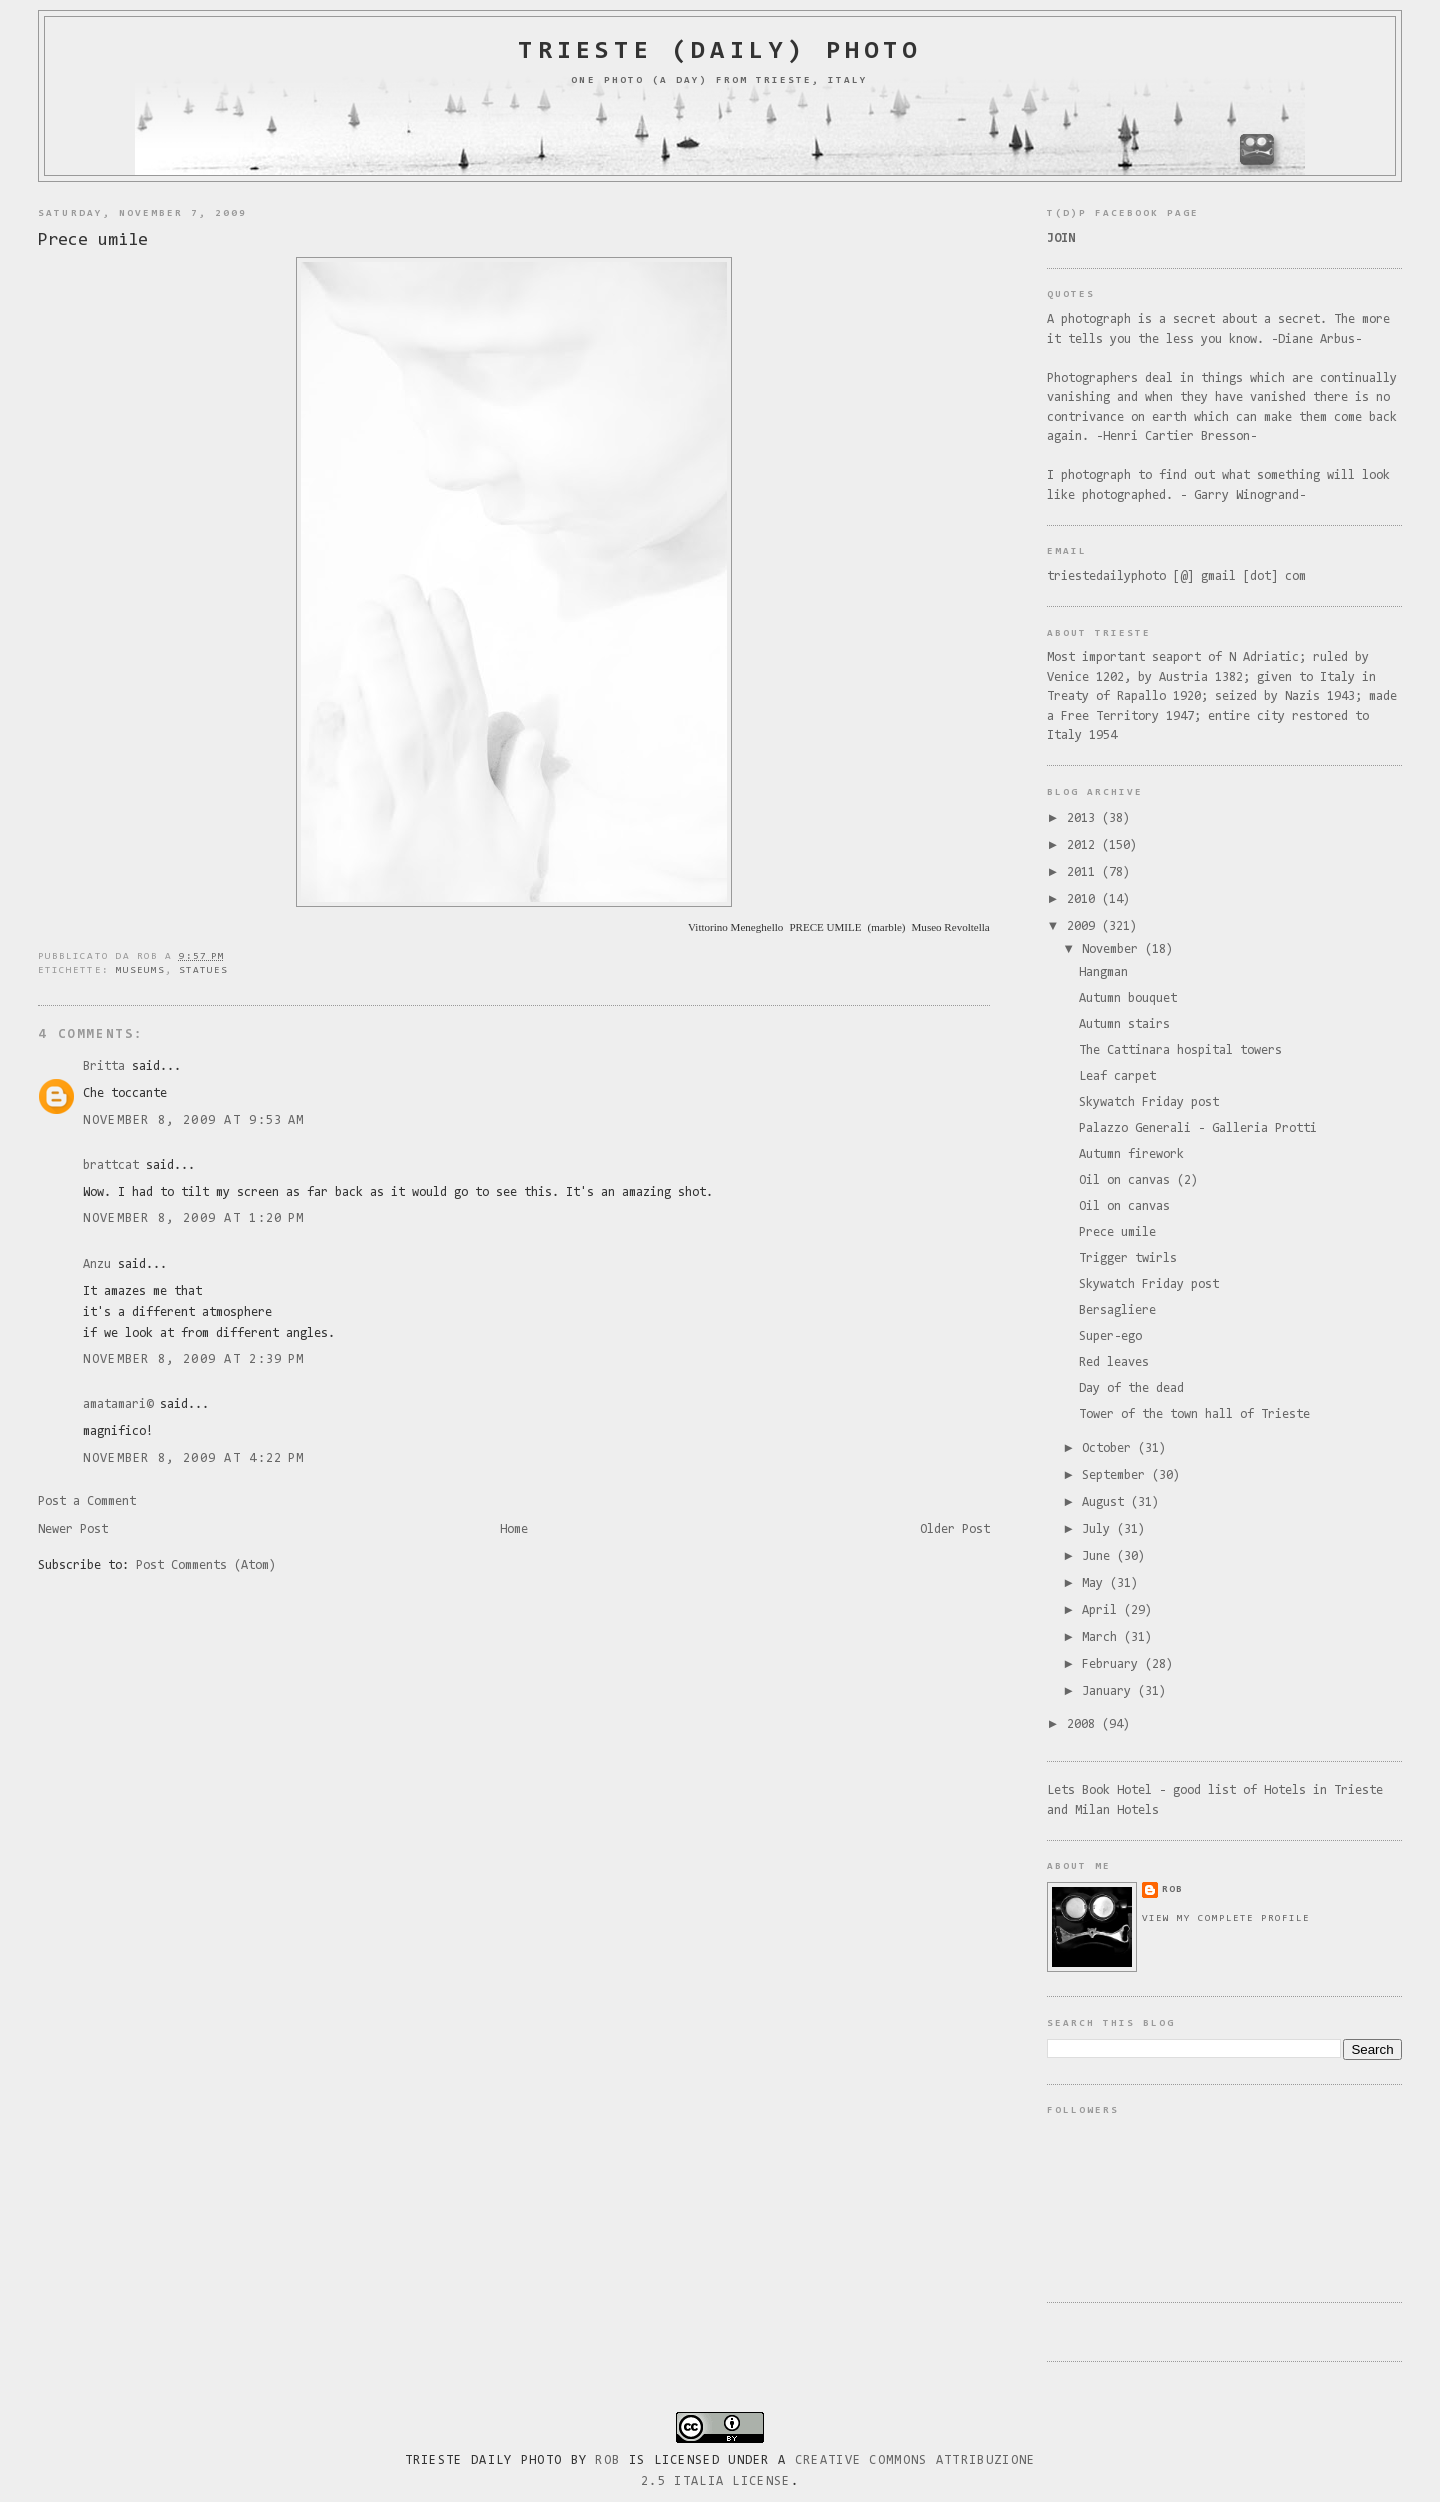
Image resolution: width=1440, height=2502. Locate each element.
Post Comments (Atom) (206, 1565)
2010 (1084, 899)
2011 (1084, 872)
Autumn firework (1131, 1154)
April (1103, 1610)
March (1103, 1637)
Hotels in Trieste (1323, 1790)
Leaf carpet (1117, 1076)
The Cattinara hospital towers (1180, 1050)
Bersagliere (1117, 1310)
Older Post (955, 1529)
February (1113, 1664)
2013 (1084, 818)
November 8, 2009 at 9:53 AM (193, 1120)
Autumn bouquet (1128, 998)
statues (203, 970)
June (1099, 1556)
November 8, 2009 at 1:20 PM (193, 1218)
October (1110, 1448)
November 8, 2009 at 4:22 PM (193, 1458)
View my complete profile (1226, 1918)
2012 (1084, 845)
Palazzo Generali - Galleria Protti (1198, 1128)
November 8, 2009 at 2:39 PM (193, 1359)
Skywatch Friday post (1149, 1102)
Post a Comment (87, 1501)
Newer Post (73, 1529)
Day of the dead (1131, 1388)
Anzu (97, 1264)
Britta (104, 1066)
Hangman (1103, 972)
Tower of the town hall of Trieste (1194, 1414)
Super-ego (1110, 1336)
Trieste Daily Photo (484, 2460)
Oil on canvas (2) (1138, 1180)
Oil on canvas (1124, 1206)
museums (140, 970)
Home (514, 1529)
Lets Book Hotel (1099, 1790)
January (1110, 1691)
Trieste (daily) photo (719, 52)
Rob (607, 2460)
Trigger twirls (1128, 1258)
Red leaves (1114, 1362)
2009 (1084, 926)
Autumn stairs (1124, 1024)
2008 (1084, 1724)
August (1106, 1502)
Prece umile (93, 240)
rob (1172, 1889)
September (1117, 1475)
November (1113, 949)
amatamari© (118, 1404)
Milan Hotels (1117, 1810)
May (1096, 1583)
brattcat (111, 1165)
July (1099, 1529)
